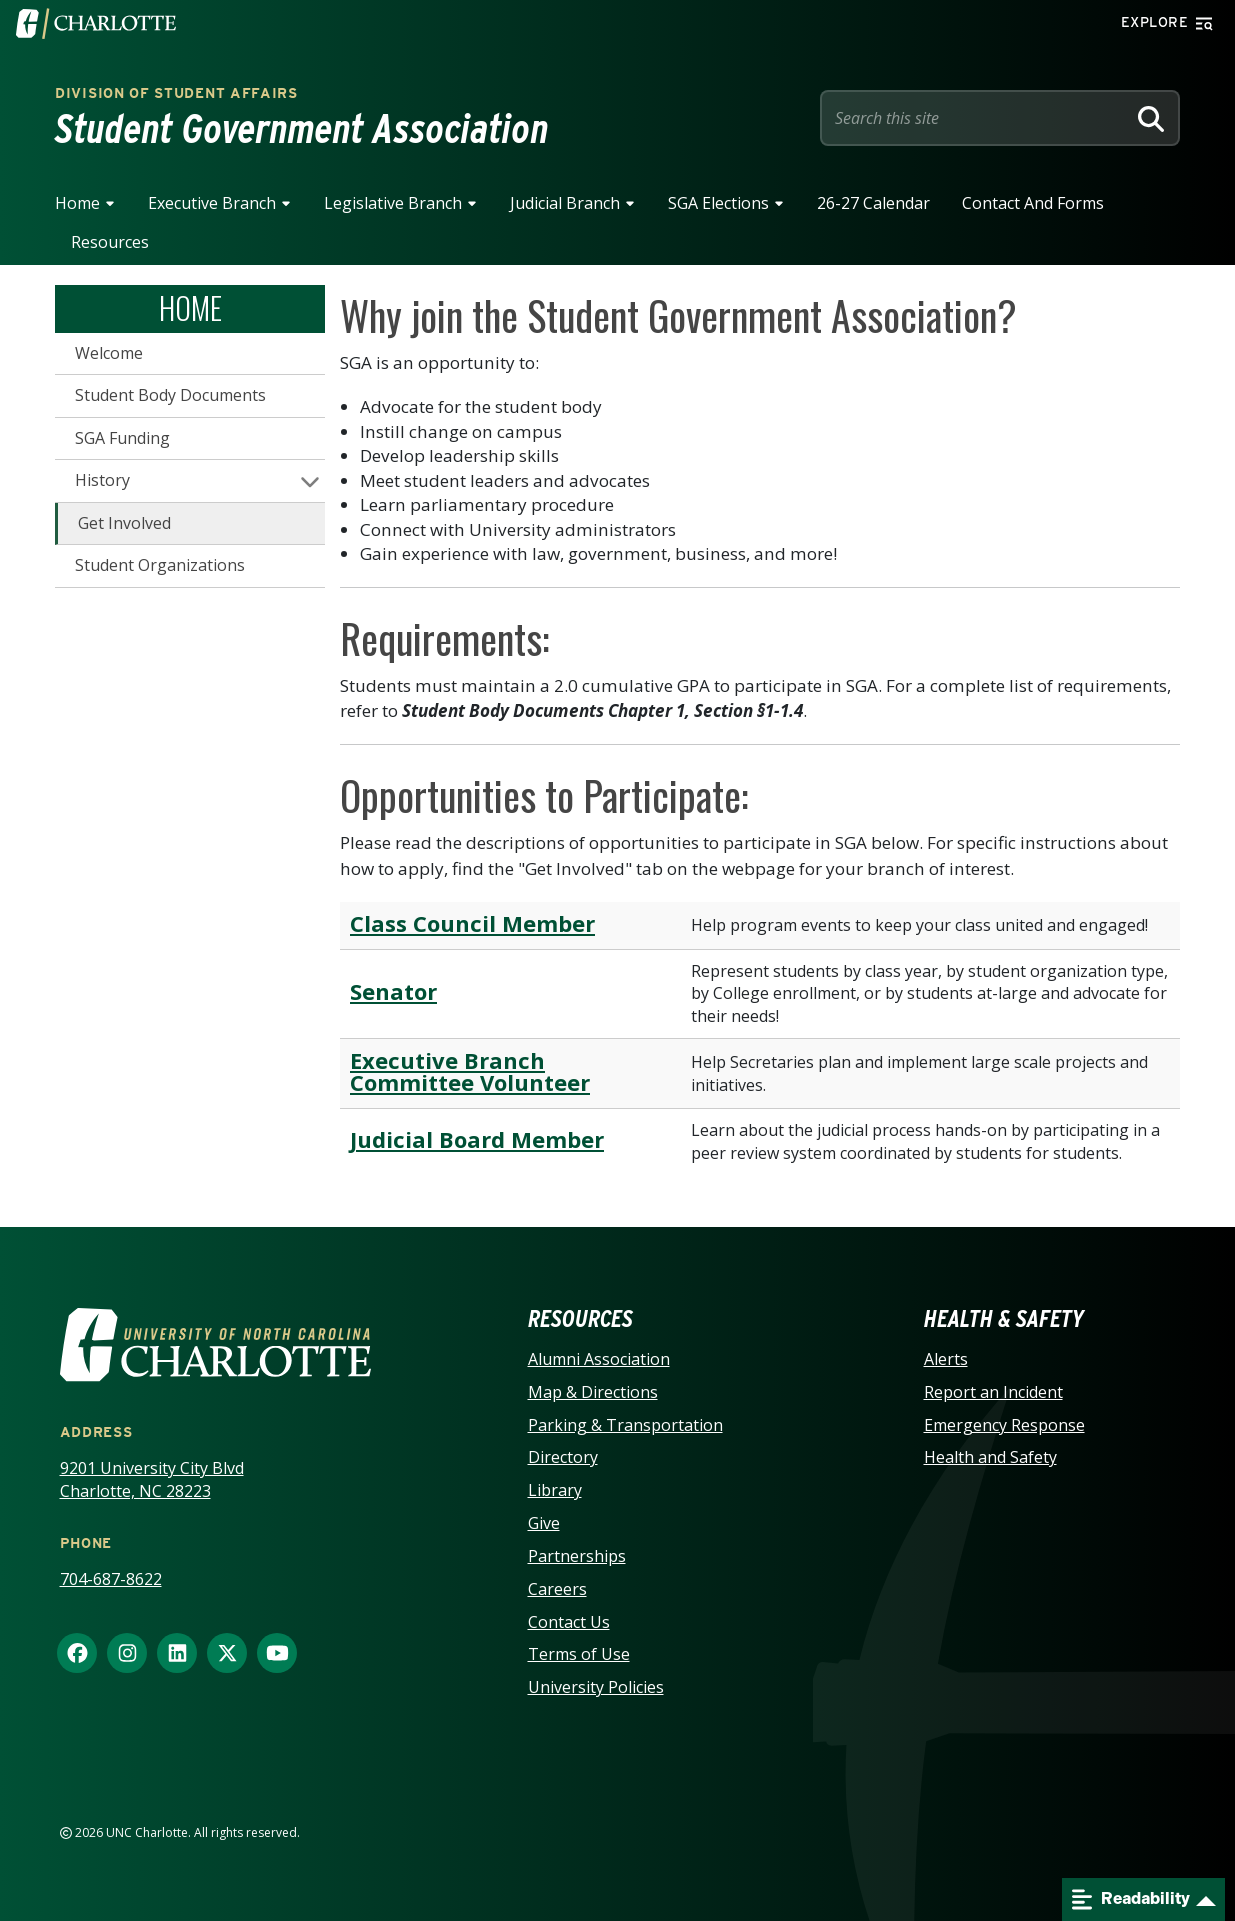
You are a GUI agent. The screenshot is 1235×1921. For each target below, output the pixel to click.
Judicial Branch (565, 203)
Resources (110, 242)
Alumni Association (599, 1359)
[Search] (1151, 118)
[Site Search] (977, 118)
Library (555, 1490)
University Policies (596, 1687)
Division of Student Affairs (176, 93)
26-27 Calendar (873, 203)
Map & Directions (593, 1392)
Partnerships (577, 1556)
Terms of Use (579, 1654)
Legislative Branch (393, 203)
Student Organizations (160, 565)
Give (544, 1523)
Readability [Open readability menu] (1131, 1899)
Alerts (946, 1359)
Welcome (109, 353)
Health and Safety (990, 1457)
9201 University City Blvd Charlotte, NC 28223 (152, 1479)
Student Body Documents (170, 395)
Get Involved (124, 523)
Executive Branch (212, 203)
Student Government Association (302, 129)
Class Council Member (472, 923)
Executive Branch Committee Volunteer (470, 1071)
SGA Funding (122, 438)
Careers (557, 1589)
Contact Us (569, 1622)
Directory (563, 1457)
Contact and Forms (1033, 203)
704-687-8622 (111, 1579)
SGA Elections (718, 203)
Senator (393, 991)
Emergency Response (1004, 1425)
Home (77, 203)
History (102, 480)
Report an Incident (993, 1392)
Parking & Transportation (625, 1425)
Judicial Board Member (477, 1139)
